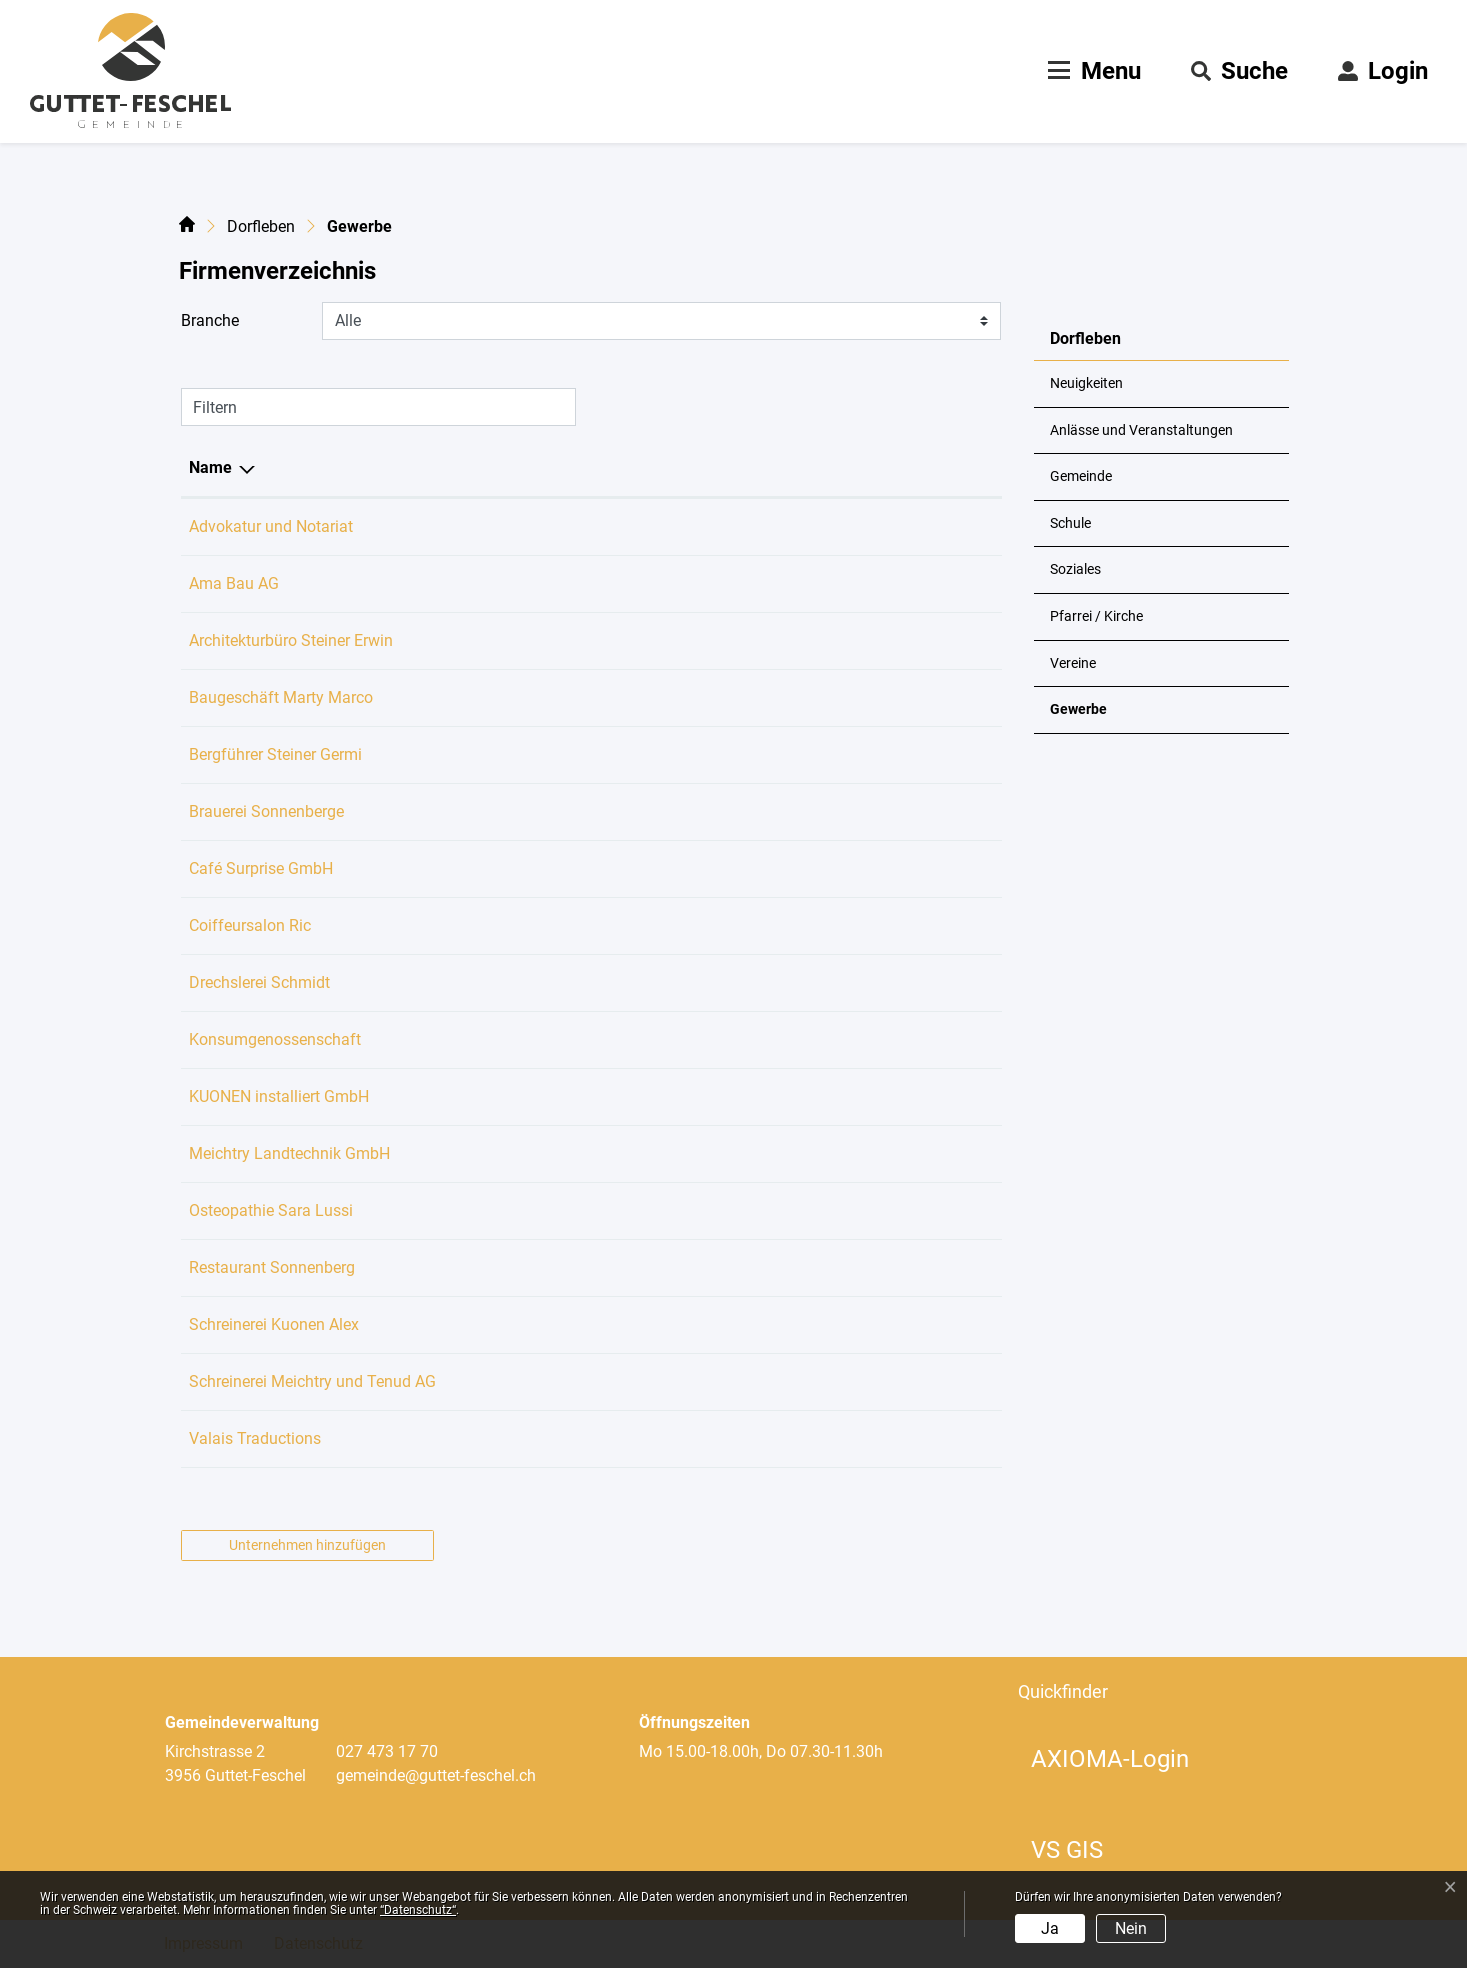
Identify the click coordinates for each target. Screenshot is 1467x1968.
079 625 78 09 (580, 868)
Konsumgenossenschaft (275, 1039)
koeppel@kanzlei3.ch (757, 526)
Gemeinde (1081, 476)
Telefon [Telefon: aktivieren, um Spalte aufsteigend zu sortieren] (556, 467)
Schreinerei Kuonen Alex (274, 1324)
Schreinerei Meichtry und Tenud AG (312, 1381)
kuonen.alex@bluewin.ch (770, 1324)
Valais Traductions (255, 1438)
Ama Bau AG (234, 583)
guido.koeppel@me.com (768, 811)
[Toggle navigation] (1092, 71)
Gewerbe (1099, 717)
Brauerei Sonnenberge (266, 811)
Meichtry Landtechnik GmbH (289, 1153)
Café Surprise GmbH (261, 868)
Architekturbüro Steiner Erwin (291, 640)
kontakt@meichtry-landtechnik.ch (800, 1153)
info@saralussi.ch (746, 1210)
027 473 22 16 (580, 982)
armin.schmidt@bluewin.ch (779, 982)
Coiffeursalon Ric (250, 925)
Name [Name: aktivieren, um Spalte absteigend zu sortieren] (210, 467)
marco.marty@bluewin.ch (773, 697)
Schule (1070, 523)
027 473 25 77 (580, 640)
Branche (210, 320)
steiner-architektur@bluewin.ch (791, 640)
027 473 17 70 (387, 1751)
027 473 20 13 (580, 1381)
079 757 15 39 (580, 1210)
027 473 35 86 (580, 697)
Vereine (1073, 663)
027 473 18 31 (580, 754)
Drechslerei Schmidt (259, 982)
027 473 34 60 (580, 1324)
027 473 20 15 (580, 811)
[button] (1239, 71)
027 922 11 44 (580, 526)
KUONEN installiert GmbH (279, 1096)
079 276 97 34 (580, 1096)
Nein (1131, 1928)
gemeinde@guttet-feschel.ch (436, 1775)
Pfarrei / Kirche (1096, 616)
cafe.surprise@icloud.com (774, 868)
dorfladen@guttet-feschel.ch (782, 1039)
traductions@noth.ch (756, 1438)
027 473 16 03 (580, 1153)
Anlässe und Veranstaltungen (1141, 430)
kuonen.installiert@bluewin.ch (788, 1096)
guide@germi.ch (740, 754)
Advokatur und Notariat (271, 526)
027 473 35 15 (580, 1267)
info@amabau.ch (744, 583)
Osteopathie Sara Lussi (271, 1210)
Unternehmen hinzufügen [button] (307, 1545)
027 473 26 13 (580, 925)
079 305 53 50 (580, 1438)
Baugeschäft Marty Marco (281, 697)
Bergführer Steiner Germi (275, 754)
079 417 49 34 (580, 583)
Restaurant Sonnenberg (272, 1267)
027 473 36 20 (580, 1039)
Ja (1050, 1928)
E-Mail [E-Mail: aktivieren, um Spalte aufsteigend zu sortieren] (706, 467)
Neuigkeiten (1086, 383)
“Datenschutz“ (418, 1910)
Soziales (1075, 569)
